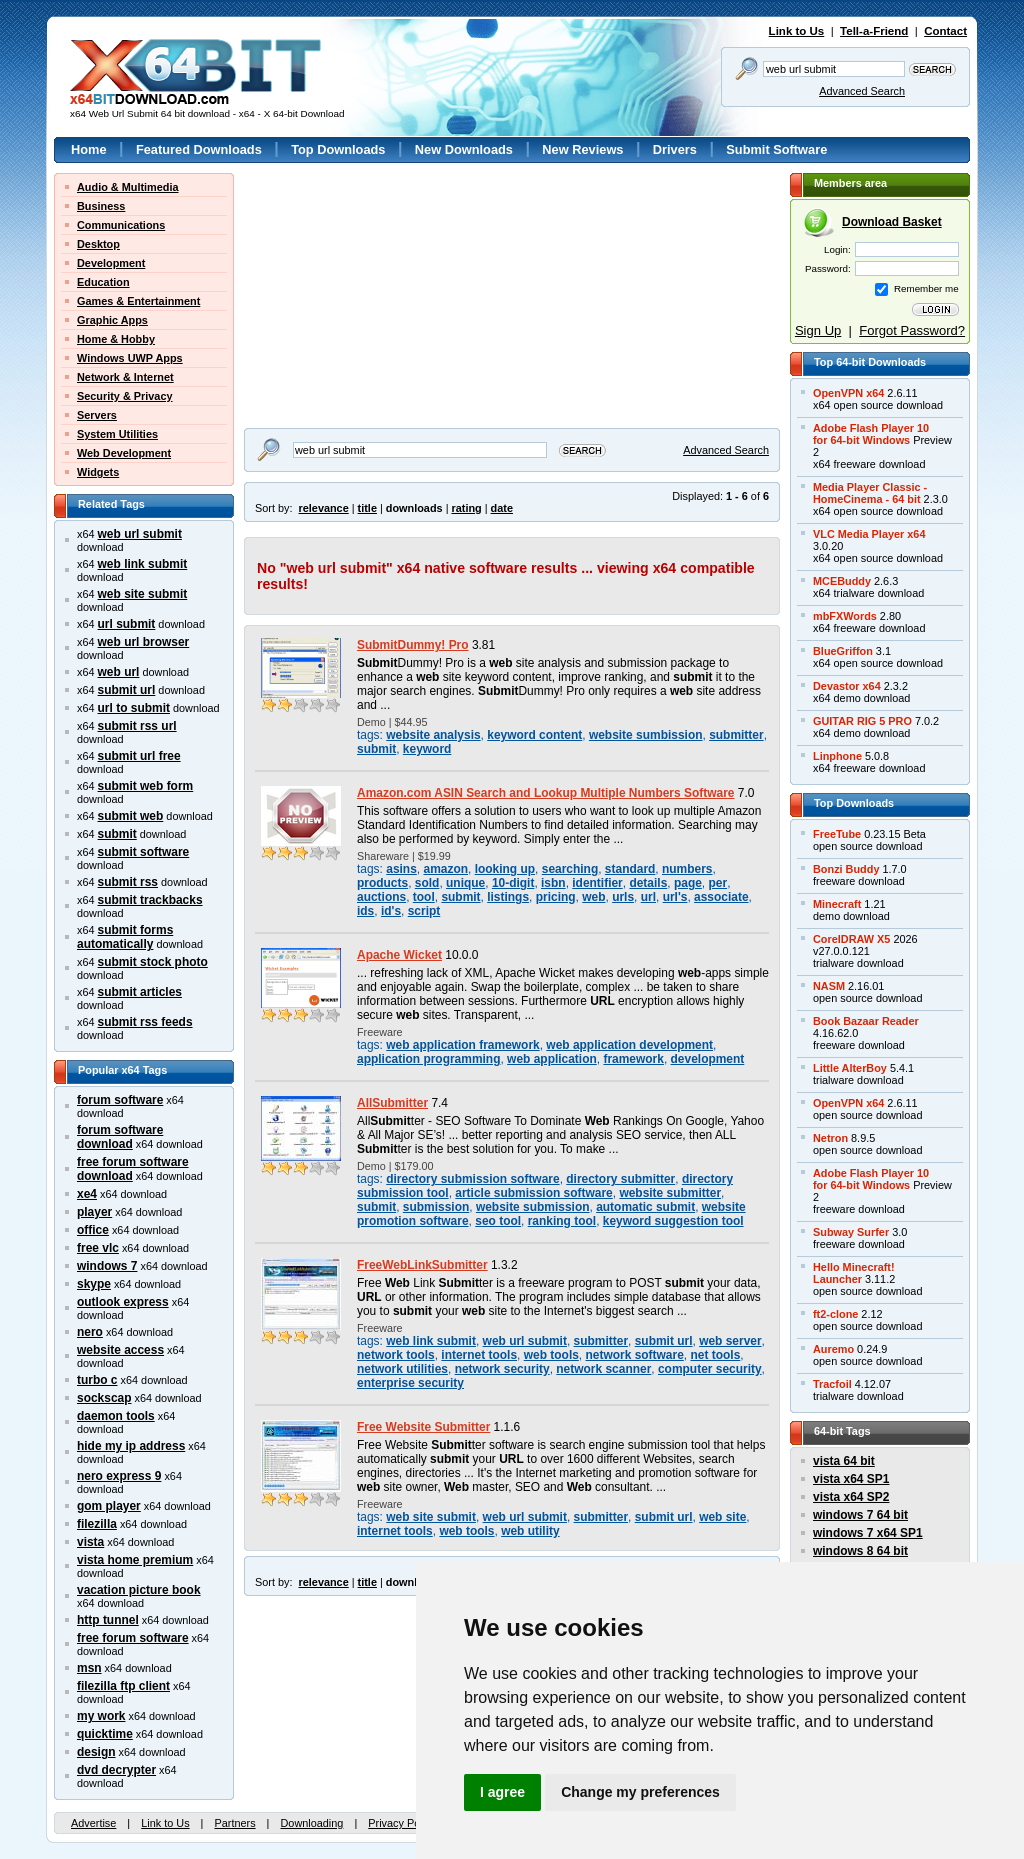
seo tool (498, 1221)
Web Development (124, 453)
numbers (687, 869)
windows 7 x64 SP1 (868, 1533)
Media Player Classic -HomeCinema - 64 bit (870, 493)
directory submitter (620, 1179)
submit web (131, 816)
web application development (629, 1045)
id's (391, 911)
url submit (127, 624)
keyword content (534, 735)
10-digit (513, 883)
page (688, 883)
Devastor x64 (847, 686)
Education (103, 282)
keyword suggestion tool (673, 1221)
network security (502, 1369)
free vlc (98, 1248)
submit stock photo (153, 962)
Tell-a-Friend (874, 31)
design (96, 1752)
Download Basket (892, 222)
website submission (533, 1207)
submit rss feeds (145, 1022)
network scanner (603, 1369)
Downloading (311, 1823)
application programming (428, 1059)
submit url (127, 690)
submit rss (128, 882)
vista (90, 1542)
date (502, 508)
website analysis (433, 735)
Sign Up (818, 330)
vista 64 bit (844, 1461)
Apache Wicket (399, 955)
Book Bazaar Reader (866, 1021)
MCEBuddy (842, 581)
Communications (121, 225)
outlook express (123, 1302)
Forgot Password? (912, 330)
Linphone (837, 756)
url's (675, 897)
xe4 (87, 1194)
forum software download (120, 1137)
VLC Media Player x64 (869, 534)
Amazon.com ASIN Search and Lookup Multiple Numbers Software (545, 793)
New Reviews (582, 149)
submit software (144, 852)
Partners (234, 1823)
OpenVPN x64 (848, 393)
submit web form (146, 786)
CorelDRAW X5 (851, 939)
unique (465, 883)
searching (570, 869)
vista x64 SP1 (851, 1479)
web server (730, 1341)
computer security (710, 1369)
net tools (715, 1355)
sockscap (104, 1398)
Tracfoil (832, 1384)
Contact (945, 31)
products (382, 883)
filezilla (97, 1524)
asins (401, 869)
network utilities (402, 1369)
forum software (120, 1100)
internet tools (479, 1355)
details (648, 883)
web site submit (143, 594)
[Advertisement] (369, 298)
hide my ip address (131, 1446)
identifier (597, 883)
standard (630, 869)
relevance (324, 508)
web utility (530, 1531)
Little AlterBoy (850, 1068)
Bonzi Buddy (846, 869)
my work (101, 1716)
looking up (505, 869)
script (424, 911)
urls (623, 897)
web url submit (140, 534)
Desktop (98, 244)
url (648, 897)
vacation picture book (139, 1590)
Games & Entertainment (138, 301)
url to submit (134, 708)
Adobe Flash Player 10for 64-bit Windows (871, 434)
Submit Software (776, 149)
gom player (109, 1506)
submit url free (139, 756)
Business (101, 206)
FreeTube (837, 834)
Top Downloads (338, 149)
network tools (396, 1355)
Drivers (675, 149)
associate (721, 897)
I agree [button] (502, 1792)
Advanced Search (862, 91)
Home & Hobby (116, 339)
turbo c (97, 1380)
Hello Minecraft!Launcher (854, 1273)
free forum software (133, 1638)
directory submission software (472, 1179)
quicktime (105, 1734)
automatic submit (645, 1207)
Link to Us (797, 31)
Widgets (98, 472)
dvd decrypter (116, 1770)
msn (89, 1668)
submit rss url (137, 726)
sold (427, 883)
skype (94, 1284)
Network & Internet (125, 377)
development (708, 1059)
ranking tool (562, 1221)
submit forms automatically (125, 937)
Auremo (833, 1349)
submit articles (140, 992)
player (94, 1212)
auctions (381, 897)
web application (552, 1059)
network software (635, 1355)
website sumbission (646, 735)
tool (424, 897)
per (718, 883)
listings (508, 897)
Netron (830, 1138)
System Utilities (117, 434)
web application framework (462, 1045)
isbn (553, 883)
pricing (556, 897)
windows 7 (107, 1266)
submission (436, 1207)
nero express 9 (119, 1476)
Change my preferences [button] (640, 1792)
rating (466, 508)
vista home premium (135, 1560)
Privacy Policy (402, 1823)
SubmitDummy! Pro (413, 645)
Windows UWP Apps (130, 358)
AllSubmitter (392, 1103)
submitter (736, 735)
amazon (445, 869)
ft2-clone (835, 1314)
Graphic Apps (112, 320)
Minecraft (837, 904)
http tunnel (108, 1620)
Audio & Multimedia (128, 187)
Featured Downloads (199, 149)
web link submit (143, 564)
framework (633, 1059)
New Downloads (464, 149)
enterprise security (410, 1383)
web (593, 897)
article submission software (533, 1193)
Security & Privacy (125, 396)
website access (120, 1350)
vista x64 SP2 (851, 1497)
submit (117, 834)
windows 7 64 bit (860, 1515)
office (93, 1230)
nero (90, 1332)
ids (365, 911)
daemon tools (116, 1416)
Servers (97, 415)
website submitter (670, 1193)
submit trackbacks (150, 900)
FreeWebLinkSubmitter (422, 1265)
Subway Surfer (851, 1232)
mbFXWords (845, 616)
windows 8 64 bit (860, 1551)
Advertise (93, 1823)
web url (119, 672)
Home (89, 149)
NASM (829, 986)
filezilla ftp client (123, 1686)
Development (111, 263)
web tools (551, 1355)
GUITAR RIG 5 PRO (862, 721)
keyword (427, 749)
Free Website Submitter (423, 1427)
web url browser (144, 642)
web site (722, 1517)
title (367, 508)
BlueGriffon (843, 651)
